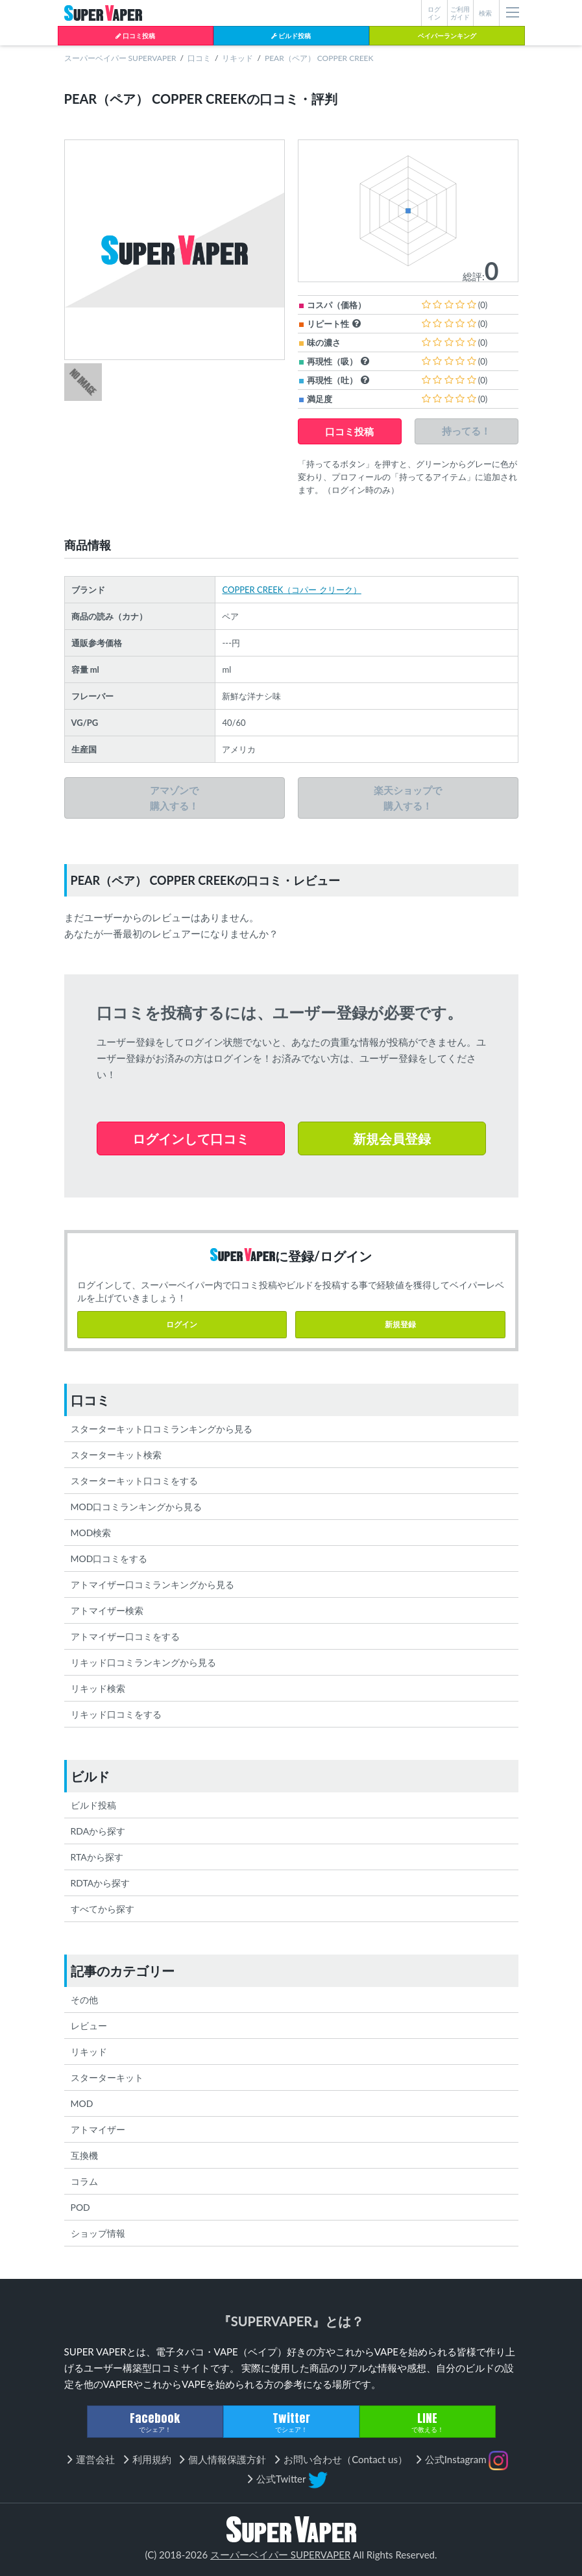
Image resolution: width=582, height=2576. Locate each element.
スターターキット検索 (116, 1454)
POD (80, 2207)
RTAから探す (97, 1856)
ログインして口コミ (190, 1138)
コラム (84, 2181)
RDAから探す (98, 1830)
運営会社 (95, 2459)
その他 (84, 1999)
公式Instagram (467, 2460)
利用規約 (151, 2459)
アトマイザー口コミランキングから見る (152, 1584)
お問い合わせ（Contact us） (345, 2459)
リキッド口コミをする (116, 1714)
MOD (82, 2103)
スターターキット (107, 2077)
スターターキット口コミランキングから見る (161, 1428)
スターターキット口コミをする (134, 1480)
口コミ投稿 (135, 36)
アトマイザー (98, 2129)
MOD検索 (91, 1532)
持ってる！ (466, 431)
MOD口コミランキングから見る (136, 1506)
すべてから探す (102, 1908)
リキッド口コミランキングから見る (143, 1662)
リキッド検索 (98, 1688)
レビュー (89, 2025)
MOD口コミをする (109, 1558)
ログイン (181, 1324)
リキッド (237, 58)
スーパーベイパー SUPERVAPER (120, 58)
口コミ (199, 58)
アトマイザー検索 (107, 1610)
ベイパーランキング (447, 36)
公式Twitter (292, 2480)
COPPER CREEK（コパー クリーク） (291, 589)
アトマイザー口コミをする (125, 1636)
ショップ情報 (98, 2233)
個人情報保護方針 (227, 2459)
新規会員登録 (392, 1138)
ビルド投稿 (291, 36)
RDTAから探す (100, 1882)
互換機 (84, 2155)
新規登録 (400, 1324)
